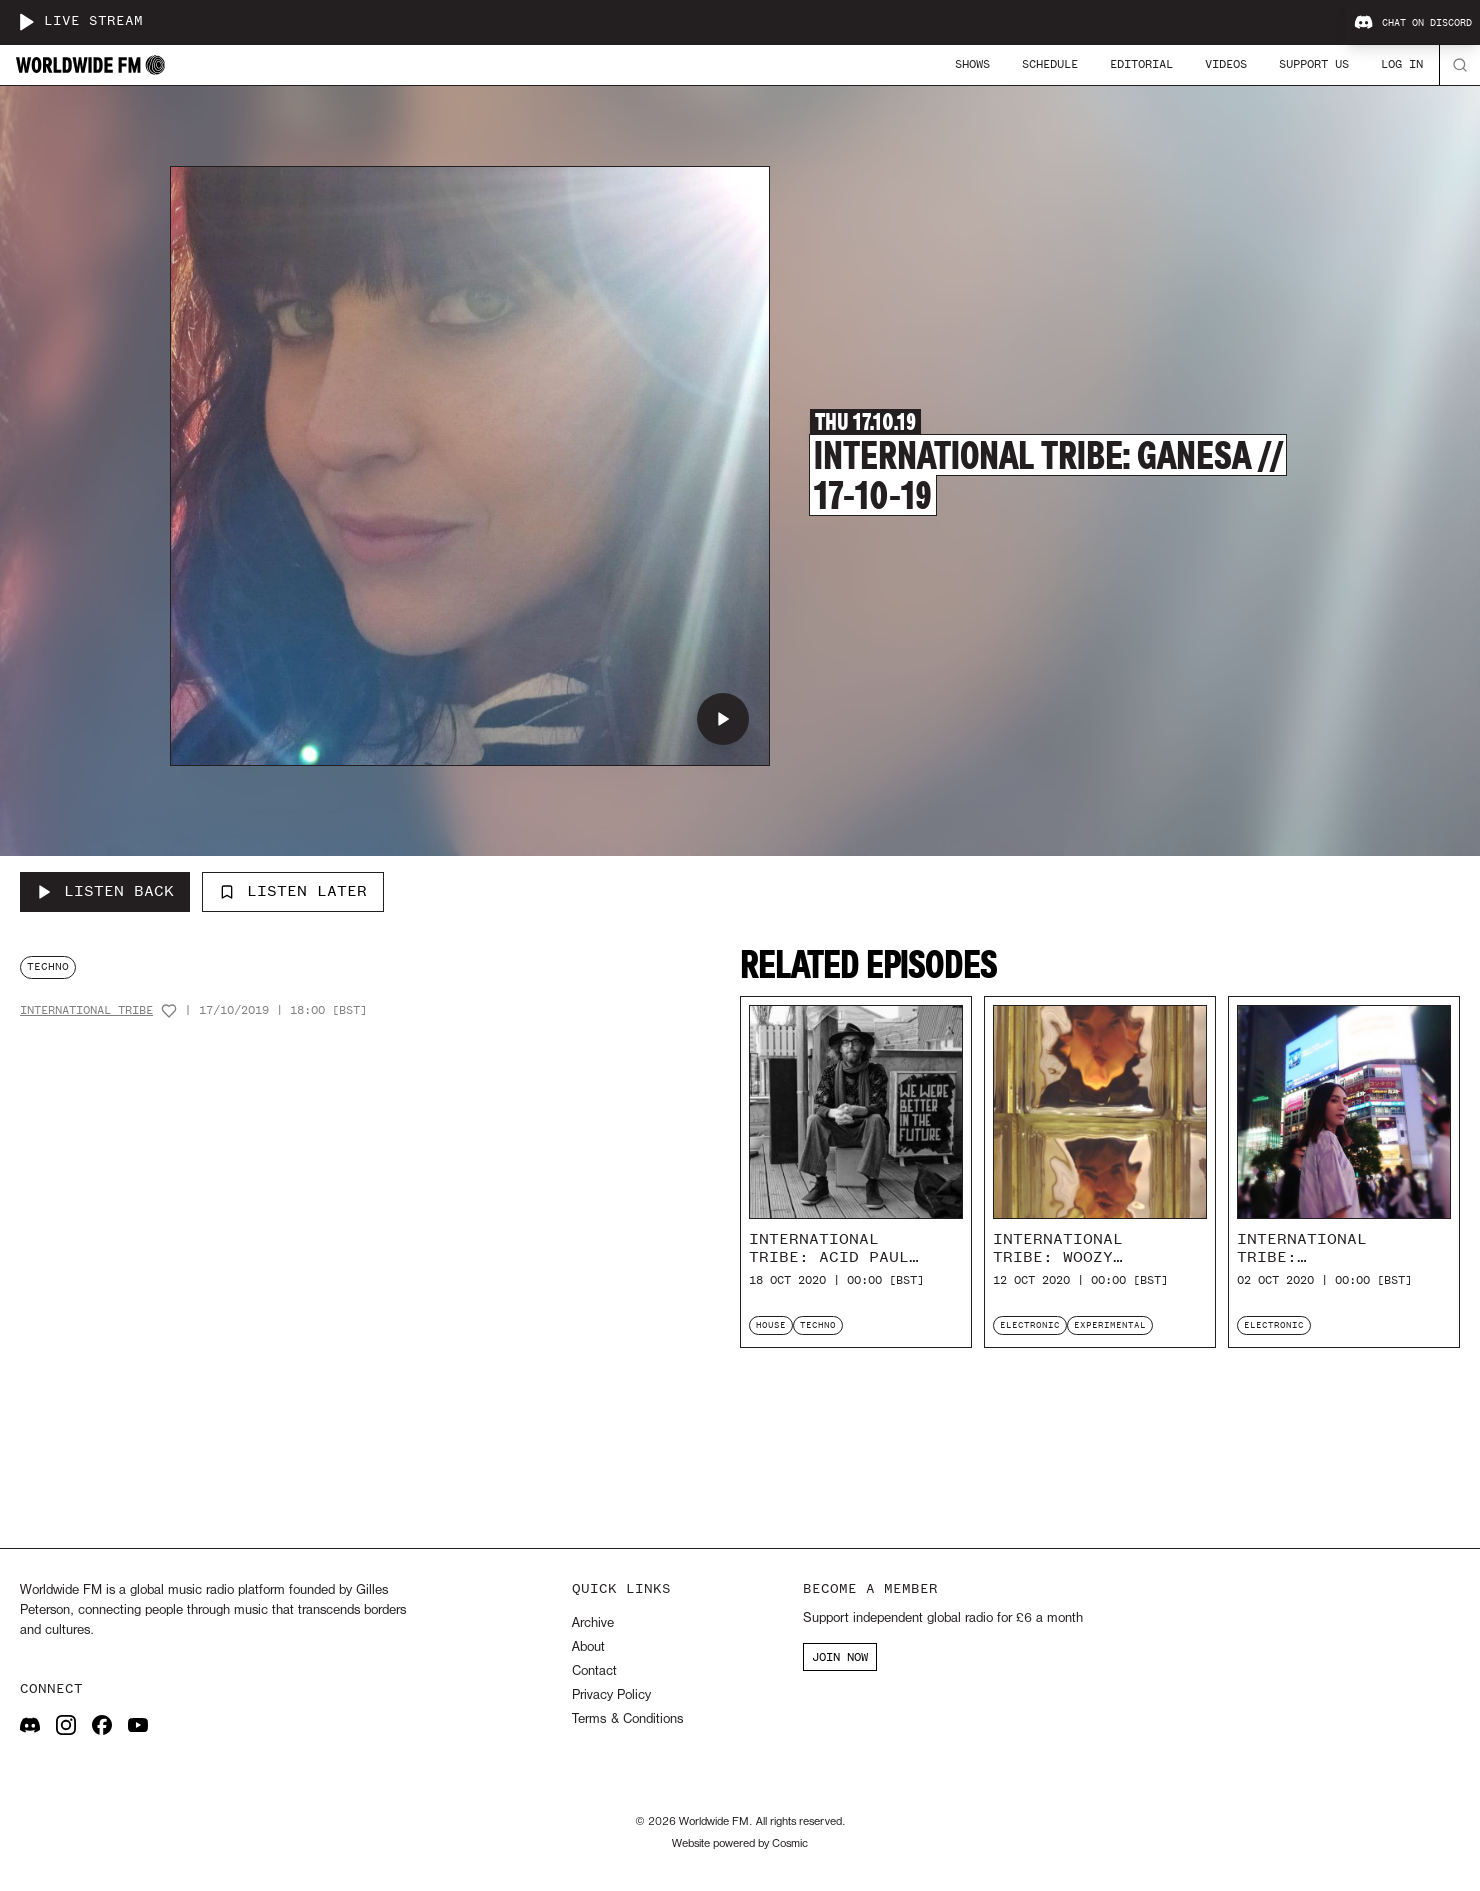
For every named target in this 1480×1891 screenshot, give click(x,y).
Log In (1402, 64)
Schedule (1050, 64)
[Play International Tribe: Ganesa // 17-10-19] (723, 719)
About (588, 1647)
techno (48, 966)
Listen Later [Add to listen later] (293, 891)
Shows (972, 64)
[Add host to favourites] (169, 1011)
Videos (1226, 64)
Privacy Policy (611, 1695)
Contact (594, 1671)
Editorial (1141, 64)
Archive (593, 1623)
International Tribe (86, 1010)
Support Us (1314, 64)
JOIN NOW (840, 1657)
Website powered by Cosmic (740, 1844)
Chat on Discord (1413, 23)
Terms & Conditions (627, 1719)
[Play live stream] (26, 22)
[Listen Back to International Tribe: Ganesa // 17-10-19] (105, 892)
